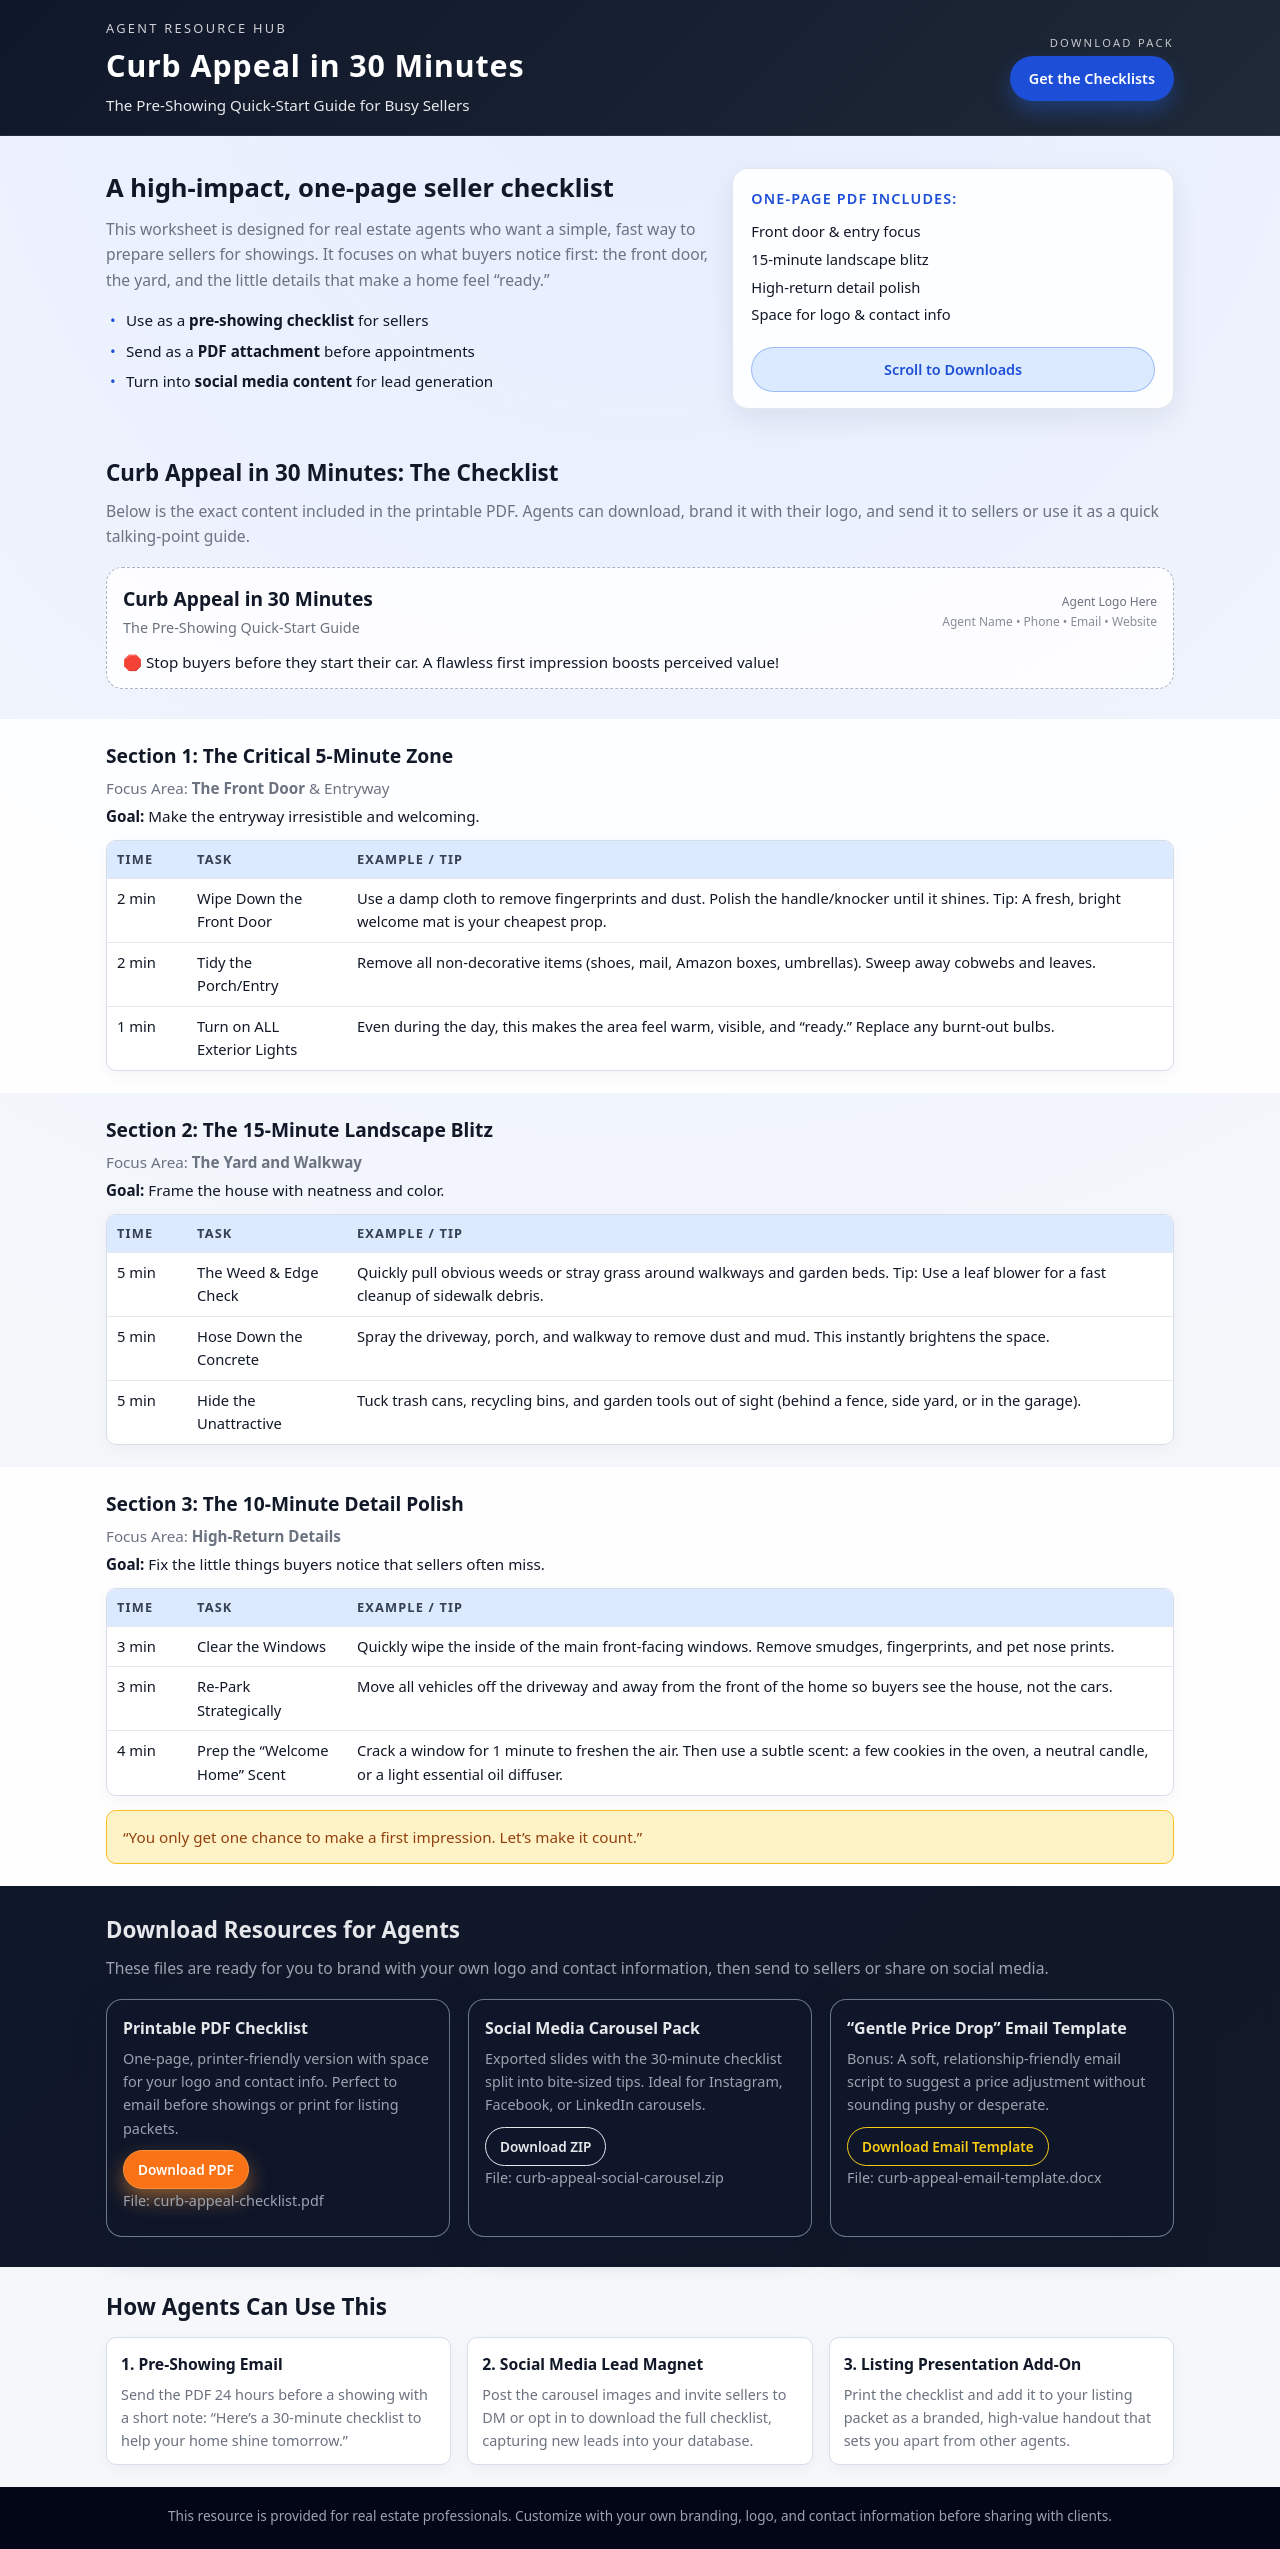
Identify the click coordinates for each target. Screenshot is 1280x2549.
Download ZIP (545, 2146)
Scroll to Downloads (953, 369)
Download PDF (186, 2169)
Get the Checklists (1092, 78)
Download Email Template (948, 2146)
